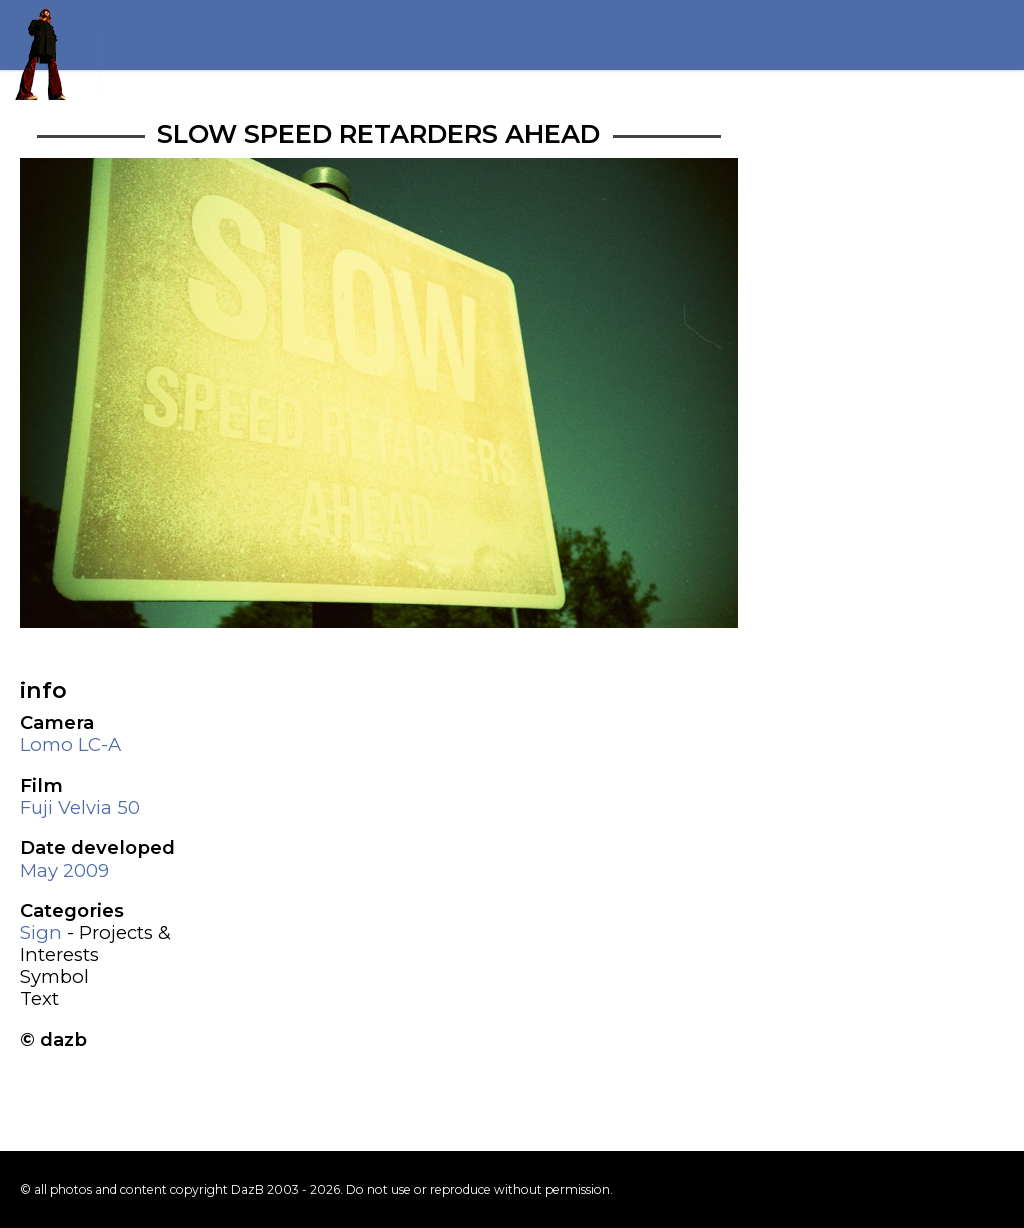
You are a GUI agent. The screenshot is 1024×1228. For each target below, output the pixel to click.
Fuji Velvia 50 (80, 807)
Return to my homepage (50, 50)
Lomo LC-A (70, 744)
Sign (41, 932)
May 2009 (64, 870)
